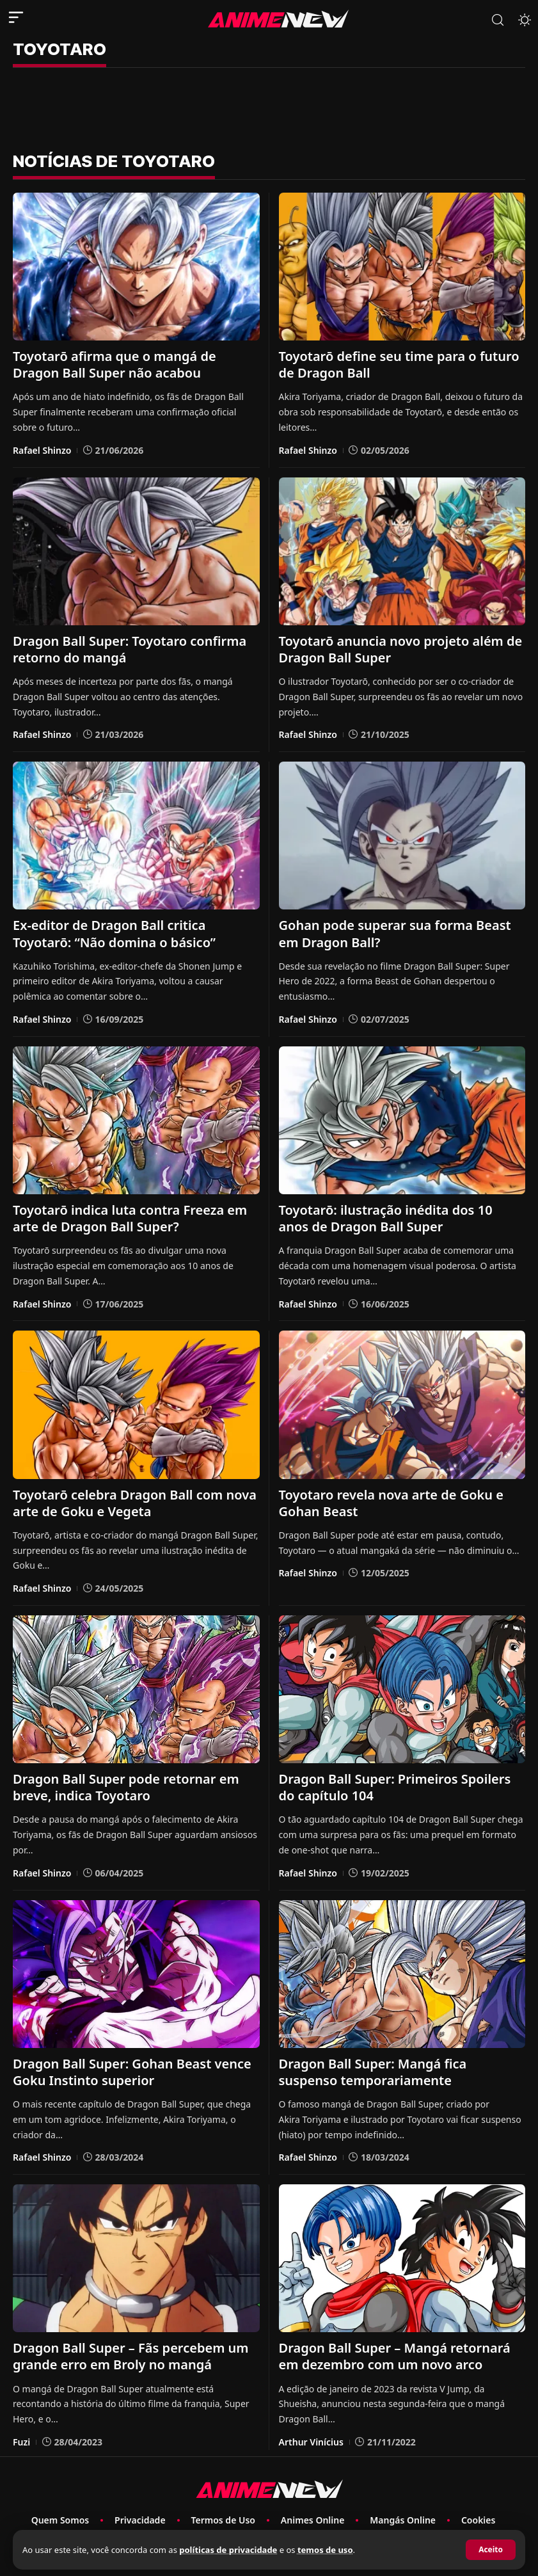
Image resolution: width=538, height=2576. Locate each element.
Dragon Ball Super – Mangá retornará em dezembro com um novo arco (394, 2356)
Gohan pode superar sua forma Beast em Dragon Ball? (395, 933)
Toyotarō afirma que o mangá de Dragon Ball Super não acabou (114, 364)
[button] (491, 2550)
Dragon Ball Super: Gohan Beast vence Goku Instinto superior (132, 2071)
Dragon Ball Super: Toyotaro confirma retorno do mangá (129, 649)
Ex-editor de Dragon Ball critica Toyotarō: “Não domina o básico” (114, 933)
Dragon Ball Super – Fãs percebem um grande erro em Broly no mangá (130, 2356)
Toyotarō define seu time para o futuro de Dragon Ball (399, 364)
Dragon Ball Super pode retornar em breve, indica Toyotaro (126, 1787)
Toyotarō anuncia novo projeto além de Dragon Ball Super (400, 649)
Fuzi (21, 2441)
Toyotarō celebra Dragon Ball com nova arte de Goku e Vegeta (135, 1502)
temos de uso (325, 2550)
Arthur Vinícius (311, 2441)
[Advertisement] (269, 109)
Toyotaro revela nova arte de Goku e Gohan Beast (391, 1502)
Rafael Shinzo (42, 450)
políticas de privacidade (228, 2550)
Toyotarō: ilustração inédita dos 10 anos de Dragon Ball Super (386, 1218)
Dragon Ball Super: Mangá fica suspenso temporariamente (373, 2071)
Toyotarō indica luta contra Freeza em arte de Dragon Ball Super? (130, 1218)
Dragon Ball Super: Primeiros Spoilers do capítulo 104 (395, 1787)
